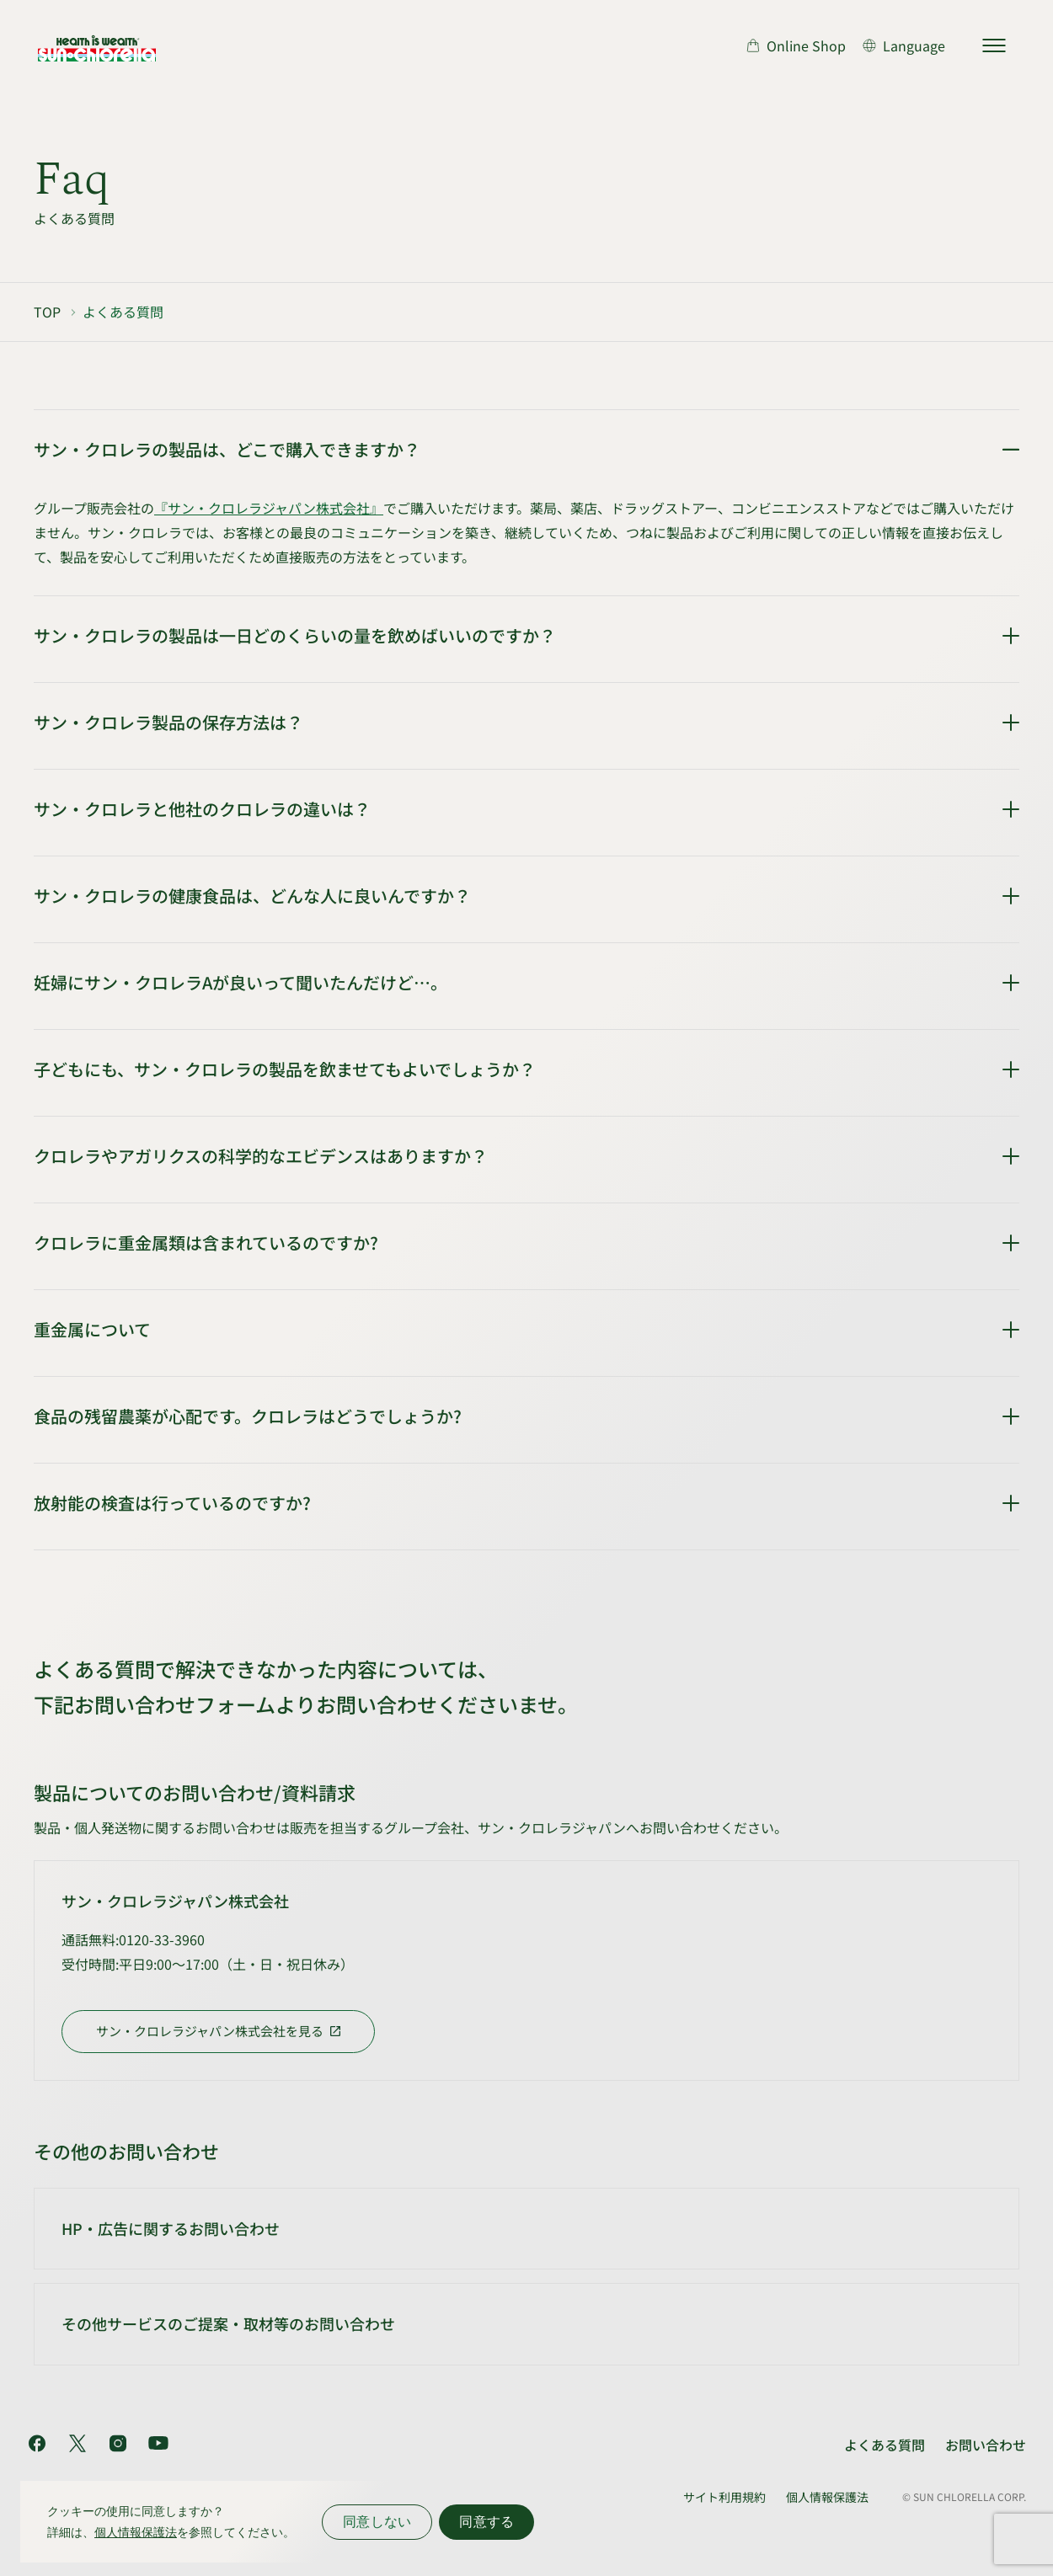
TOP (47, 311)
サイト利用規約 (724, 2496)
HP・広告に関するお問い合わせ (170, 2228)
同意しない (377, 2522)
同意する (486, 2522)
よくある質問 (884, 2445)
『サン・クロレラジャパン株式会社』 (268, 508)
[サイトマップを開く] (994, 45)
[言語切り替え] (904, 45)
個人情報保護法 (827, 2496)
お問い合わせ (985, 2445)
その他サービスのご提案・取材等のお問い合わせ (228, 2323)
